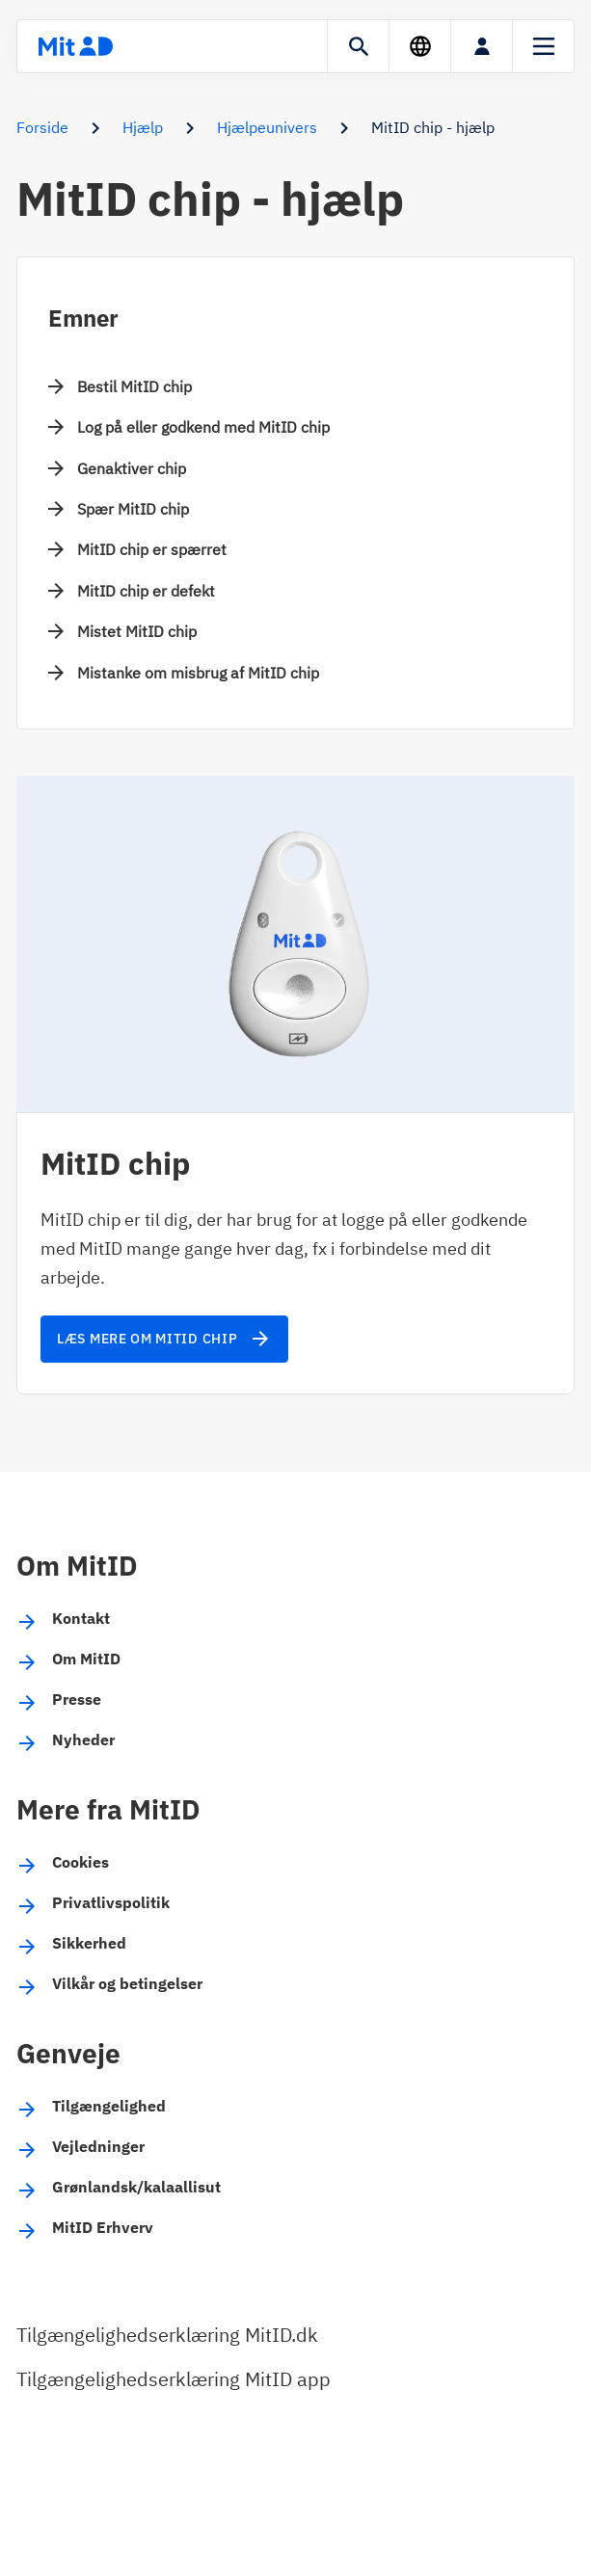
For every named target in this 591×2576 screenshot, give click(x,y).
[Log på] (481, 46)
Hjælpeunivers (267, 127)
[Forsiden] (75, 46)
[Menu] (543, 46)
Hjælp (142, 127)
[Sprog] (420, 46)
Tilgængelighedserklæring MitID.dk (167, 2335)
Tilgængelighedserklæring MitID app (173, 2379)
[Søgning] (358, 46)
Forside (42, 127)
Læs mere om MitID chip (164, 1338)
